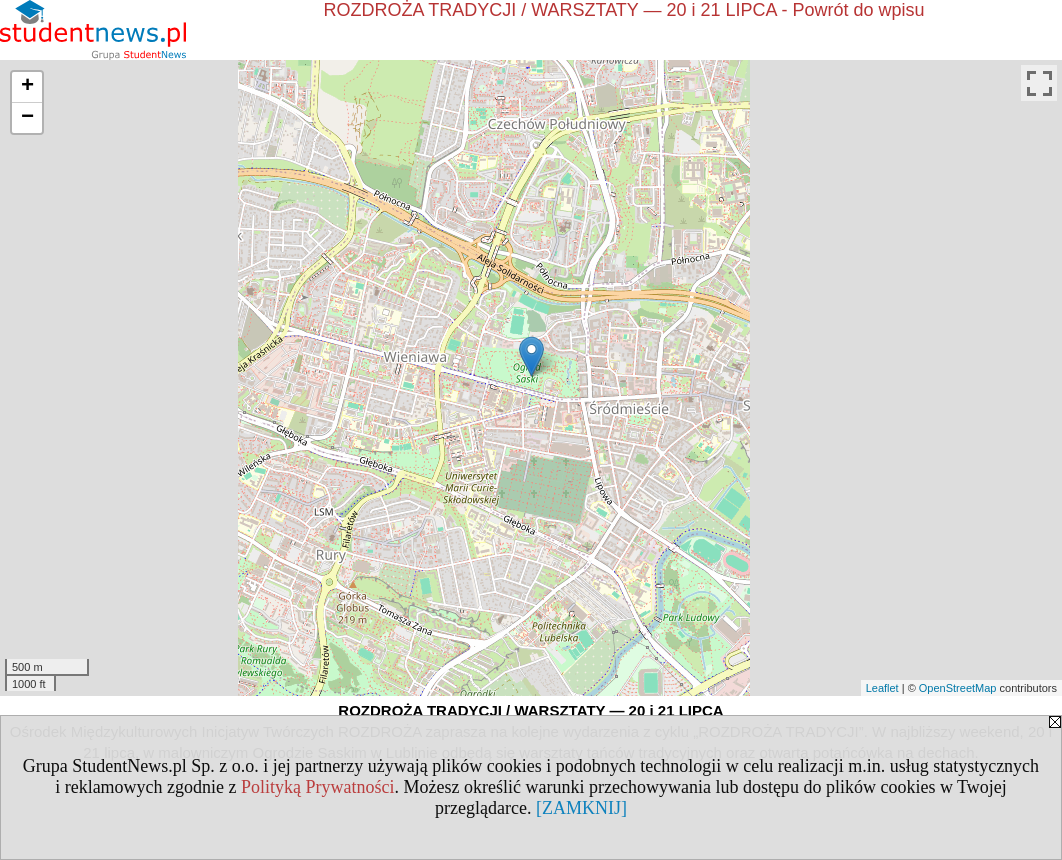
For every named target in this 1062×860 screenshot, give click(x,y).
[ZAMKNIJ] (581, 808)
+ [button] (27, 87)
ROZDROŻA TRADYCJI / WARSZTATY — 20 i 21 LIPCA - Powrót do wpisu (623, 10)
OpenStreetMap (958, 688)
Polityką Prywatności (318, 787)
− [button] (27, 118)
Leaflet (882, 688)
